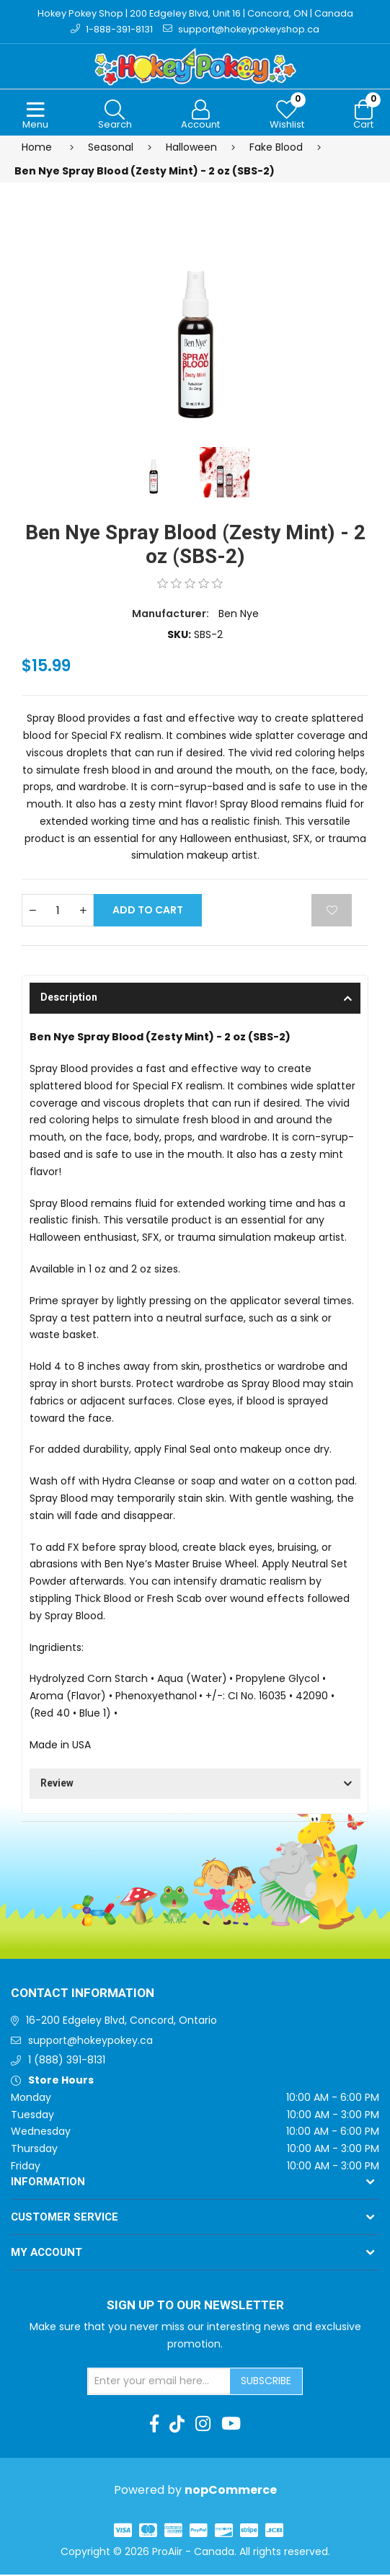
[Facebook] (154, 2424)
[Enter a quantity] (58, 911)
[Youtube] (231, 2424)
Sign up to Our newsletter (195, 2306)
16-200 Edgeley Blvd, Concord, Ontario (121, 2021)
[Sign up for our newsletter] (159, 2382)
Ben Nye (238, 614)
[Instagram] (202, 2424)
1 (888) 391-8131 (66, 2061)
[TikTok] (177, 2424)
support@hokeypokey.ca (90, 2041)
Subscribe (266, 2381)
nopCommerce (231, 2491)
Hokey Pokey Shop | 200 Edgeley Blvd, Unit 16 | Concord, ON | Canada (195, 13)
